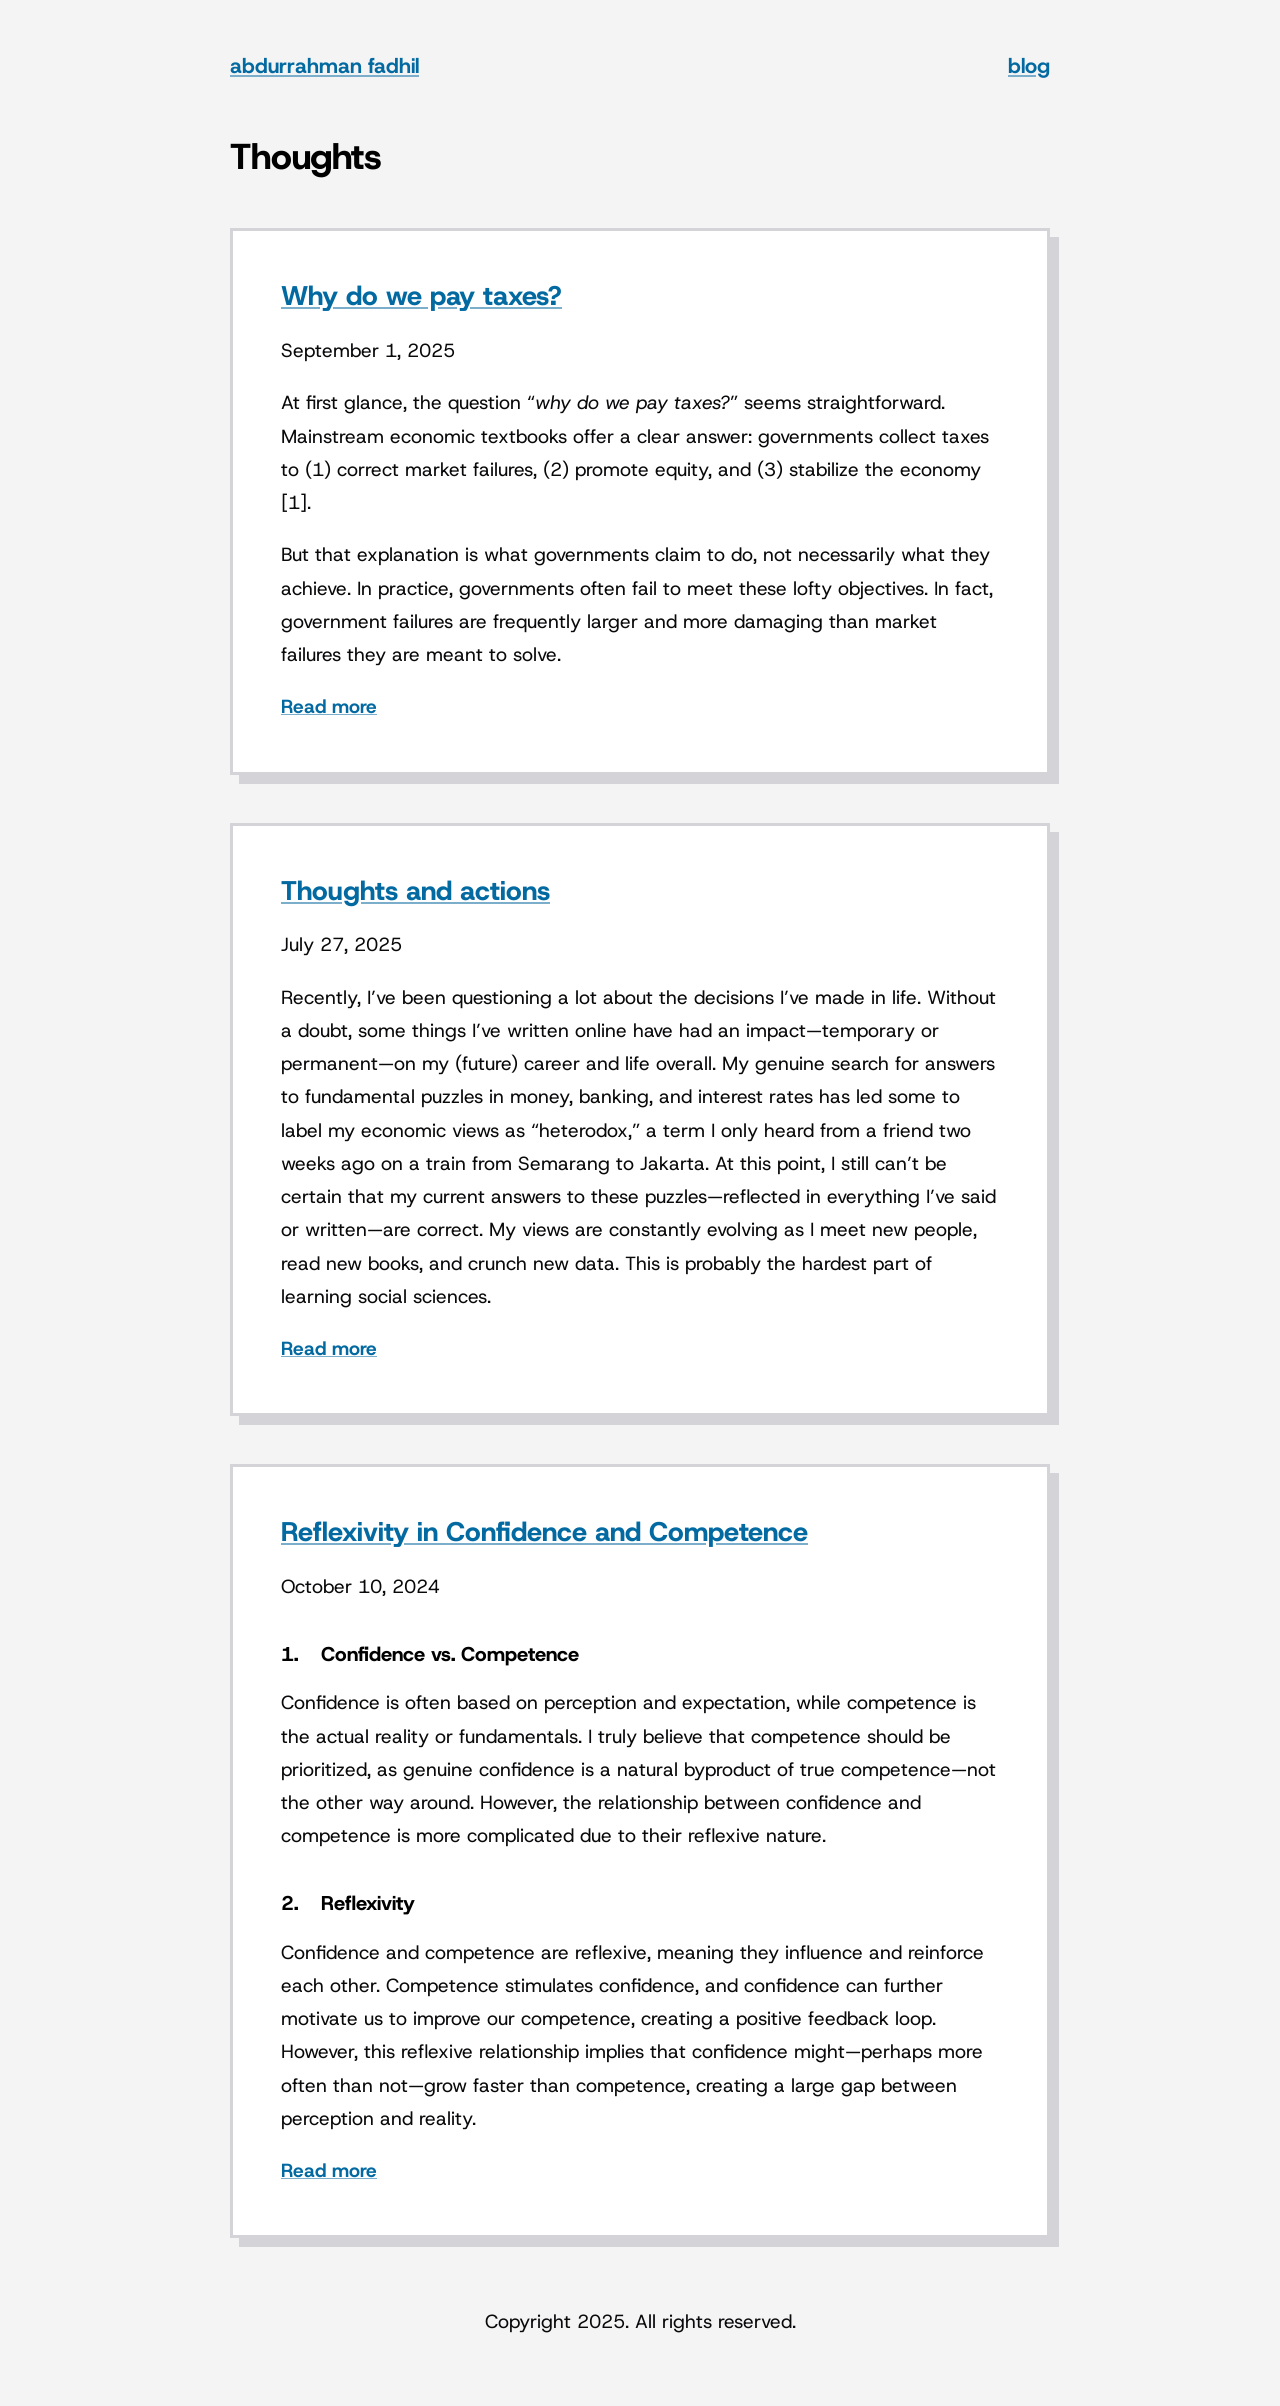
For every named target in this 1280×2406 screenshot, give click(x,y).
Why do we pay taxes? (421, 296)
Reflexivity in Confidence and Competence (544, 1532)
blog (1029, 66)
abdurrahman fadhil (324, 66)
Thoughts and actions (415, 891)
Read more (329, 706)
